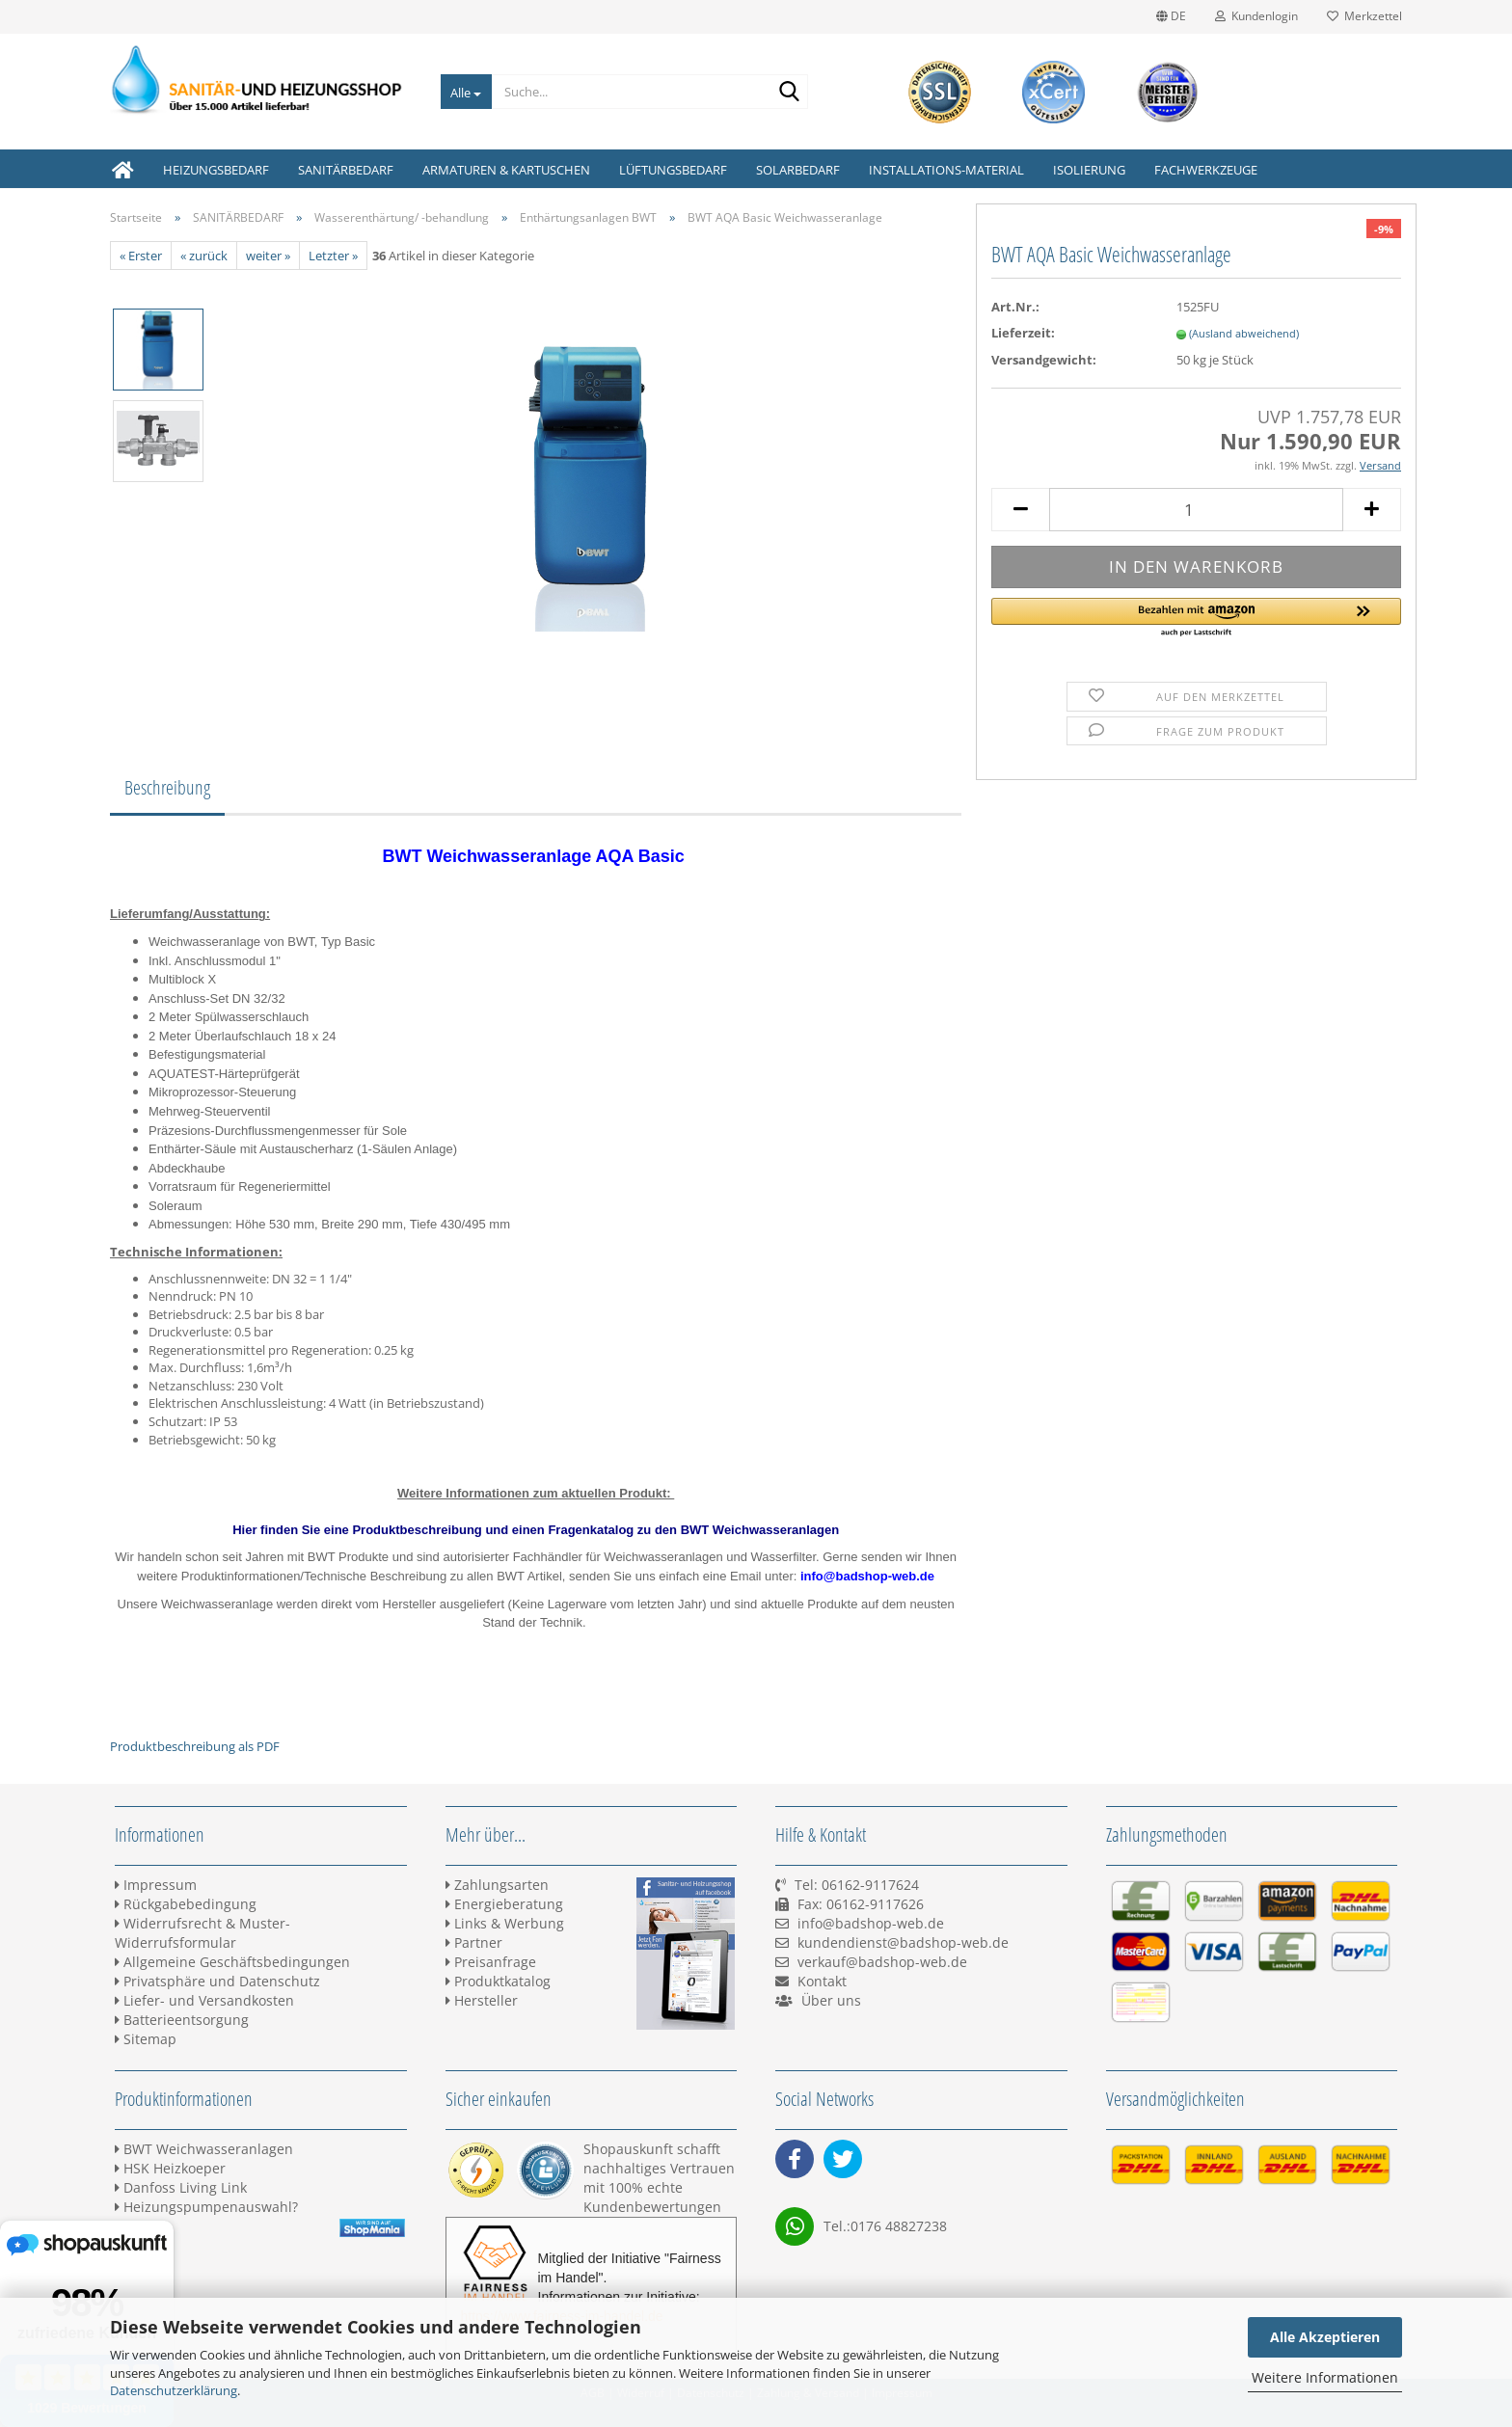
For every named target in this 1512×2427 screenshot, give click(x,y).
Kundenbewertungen (652, 2207)
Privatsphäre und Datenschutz (217, 1981)
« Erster (141, 255)
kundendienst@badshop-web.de (903, 1942)
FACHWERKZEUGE (1205, 169)
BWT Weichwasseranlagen (204, 2149)
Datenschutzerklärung (173, 2390)
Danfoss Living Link (181, 2187)
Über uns (831, 2000)
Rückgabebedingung (185, 1904)
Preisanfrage (491, 1962)
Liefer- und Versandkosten (204, 2000)
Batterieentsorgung (182, 2019)
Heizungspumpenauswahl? (206, 2207)
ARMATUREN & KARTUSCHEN (506, 169)
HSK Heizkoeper (170, 2168)
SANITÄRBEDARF (345, 169)
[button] (1196, 618)
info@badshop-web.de (870, 1923)
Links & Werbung (505, 1923)
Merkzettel (1364, 16)
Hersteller (482, 2000)
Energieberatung (504, 1904)
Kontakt (822, 1981)
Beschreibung (167, 787)
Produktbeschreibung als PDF (195, 1746)
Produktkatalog (498, 1981)
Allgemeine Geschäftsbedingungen (232, 1962)
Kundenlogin (1256, 16)
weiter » (268, 255)
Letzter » (333, 255)
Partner (474, 1942)
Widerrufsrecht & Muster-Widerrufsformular (202, 1933)
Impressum (156, 1884)
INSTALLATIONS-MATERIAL (946, 169)
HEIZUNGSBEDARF (216, 169)
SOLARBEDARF (798, 169)
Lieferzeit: (1023, 332)
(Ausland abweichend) (1244, 333)
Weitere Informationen (1325, 2377)
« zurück (204, 255)
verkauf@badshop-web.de (882, 1962)
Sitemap (145, 2039)
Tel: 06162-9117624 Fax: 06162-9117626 (849, 1903)
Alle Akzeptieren (1325, 2337)
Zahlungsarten (497, 1884)
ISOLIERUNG (1089, 169)
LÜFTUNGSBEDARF (673, 169)
